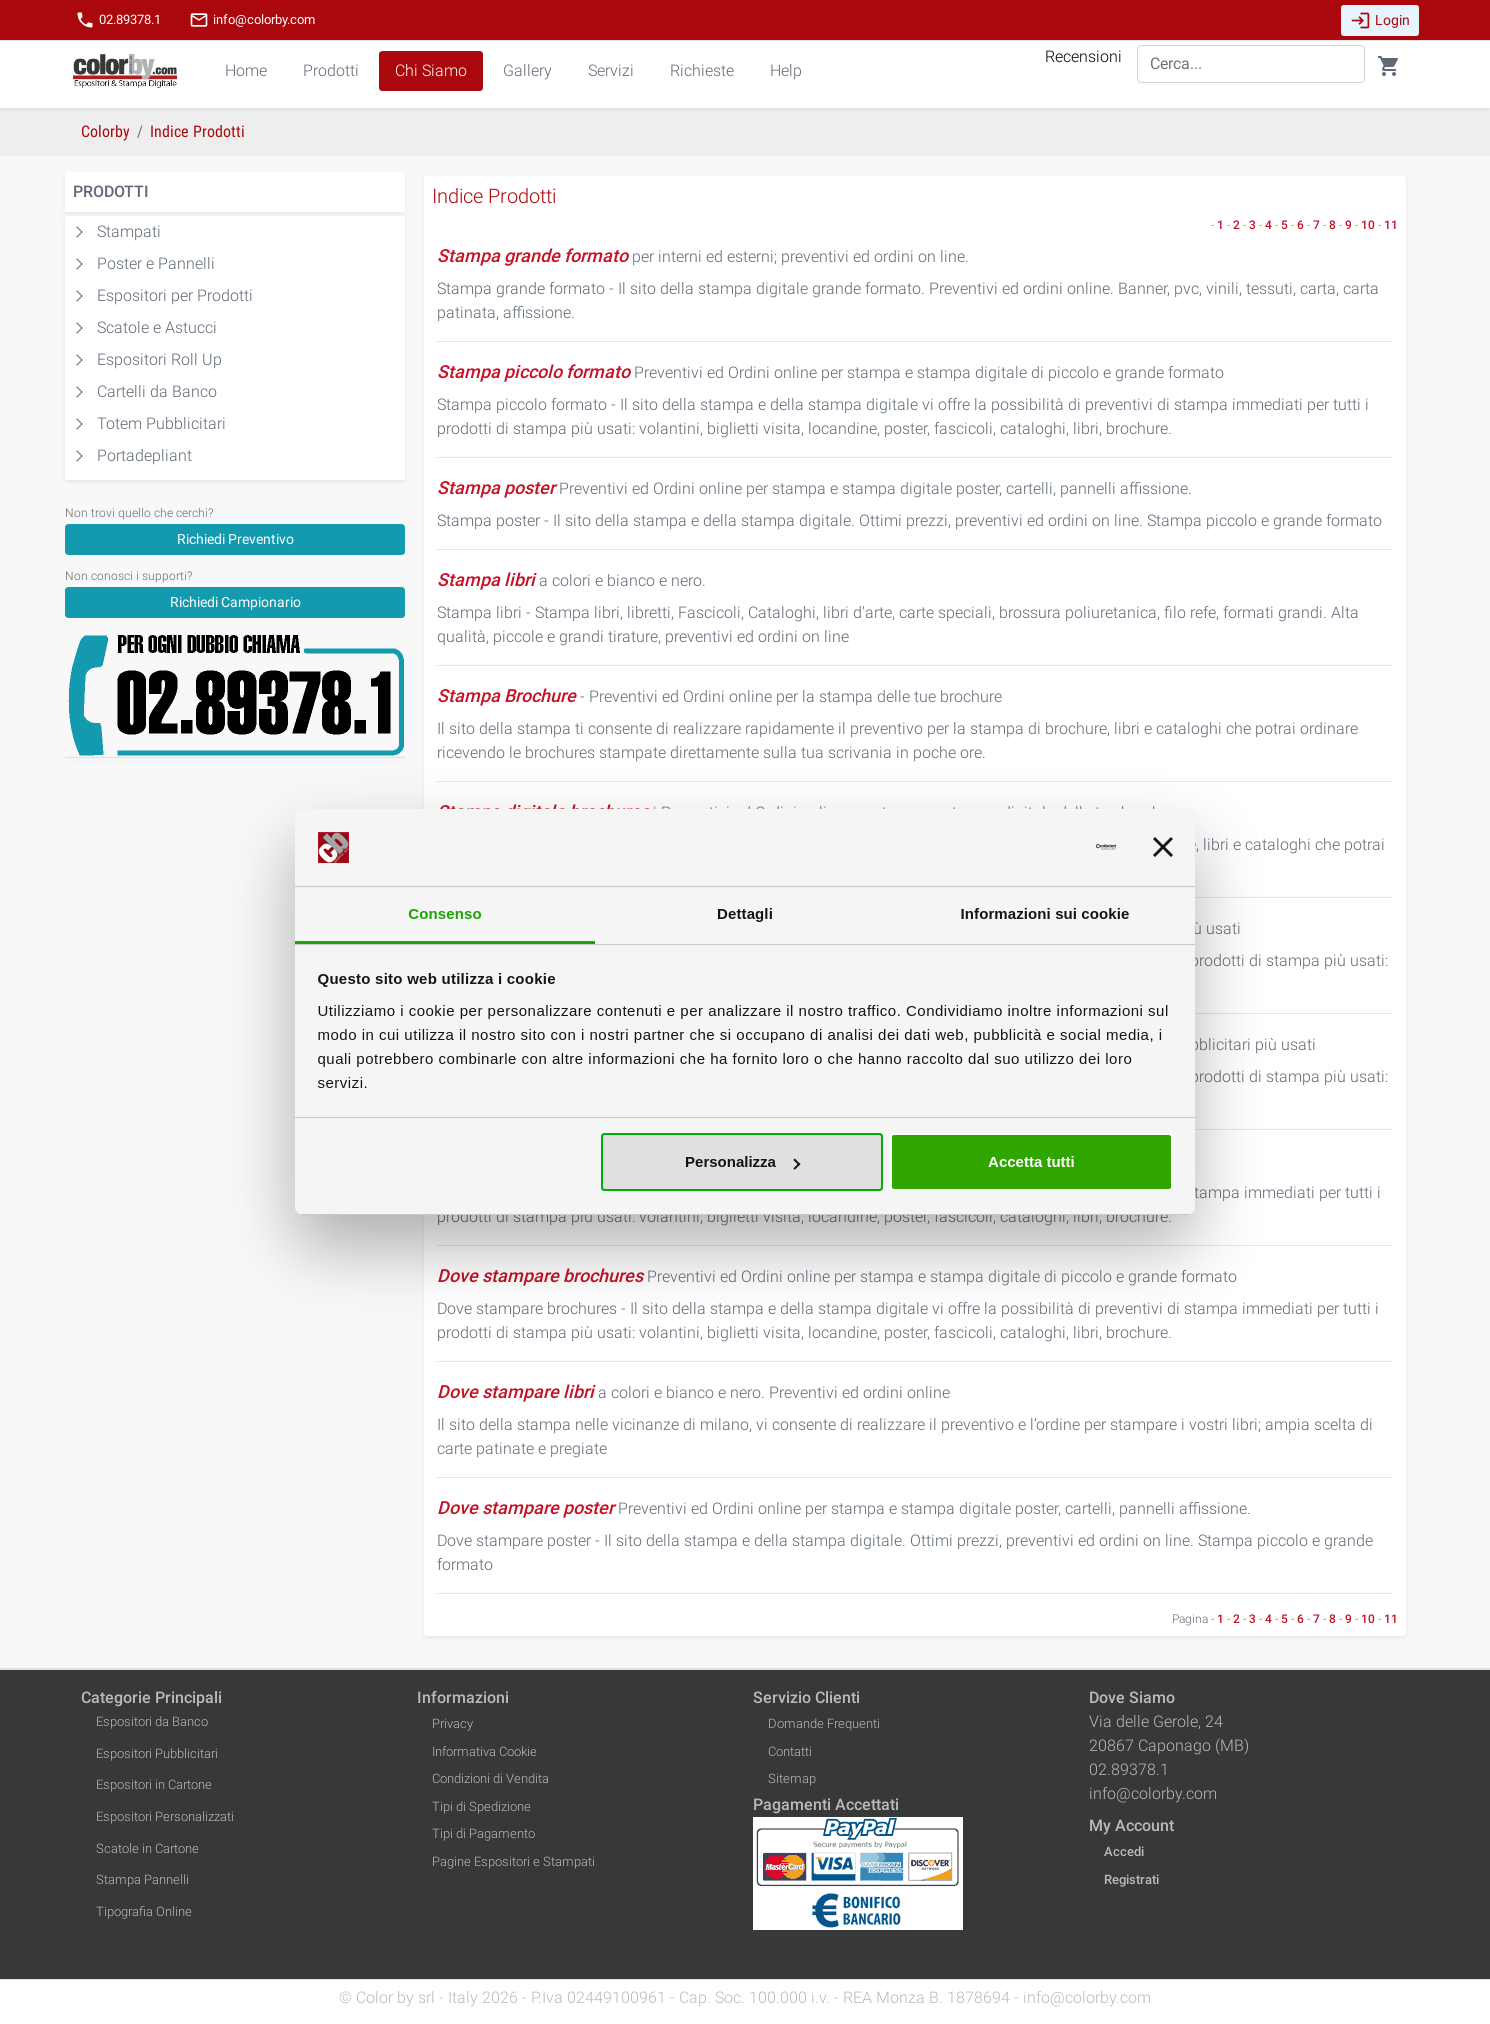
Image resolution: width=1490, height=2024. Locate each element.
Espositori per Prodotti (175, 295)
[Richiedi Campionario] (235, 601)
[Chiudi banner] (1163, 848)
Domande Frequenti (824, 1723)
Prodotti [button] (331, 70)
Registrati (1131, 1879)
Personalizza (742, 1161)
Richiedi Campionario (235, 602)
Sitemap (792, 1778)
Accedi (1124, 1851)
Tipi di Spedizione (481, 1806)
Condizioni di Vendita (490, 1778)
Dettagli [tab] (745, 913)
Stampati (129, 231)
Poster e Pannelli (156, 263)
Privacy (452, 1723)
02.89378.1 (118, 20)
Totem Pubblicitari (161, 423)
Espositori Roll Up (159, 359)
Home (246, 70)
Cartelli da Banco (157, 391)
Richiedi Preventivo (235, 539)
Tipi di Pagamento (483, 1833)
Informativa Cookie (484, 1751)
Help (786, 70)
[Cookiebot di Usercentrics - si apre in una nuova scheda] (1028, 848)
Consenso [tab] (444, 913)
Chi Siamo (431, 70)
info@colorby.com (252, 20)
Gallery (527, 70)
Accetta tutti (1031, 1161)
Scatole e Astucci (157, 327)
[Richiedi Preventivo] (235, 538)
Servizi (611, 70)
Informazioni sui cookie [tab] (1045, 913)
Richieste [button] (702, 70)
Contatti (790, 1751)
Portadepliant (144, 455)
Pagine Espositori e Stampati (513, 1861)
